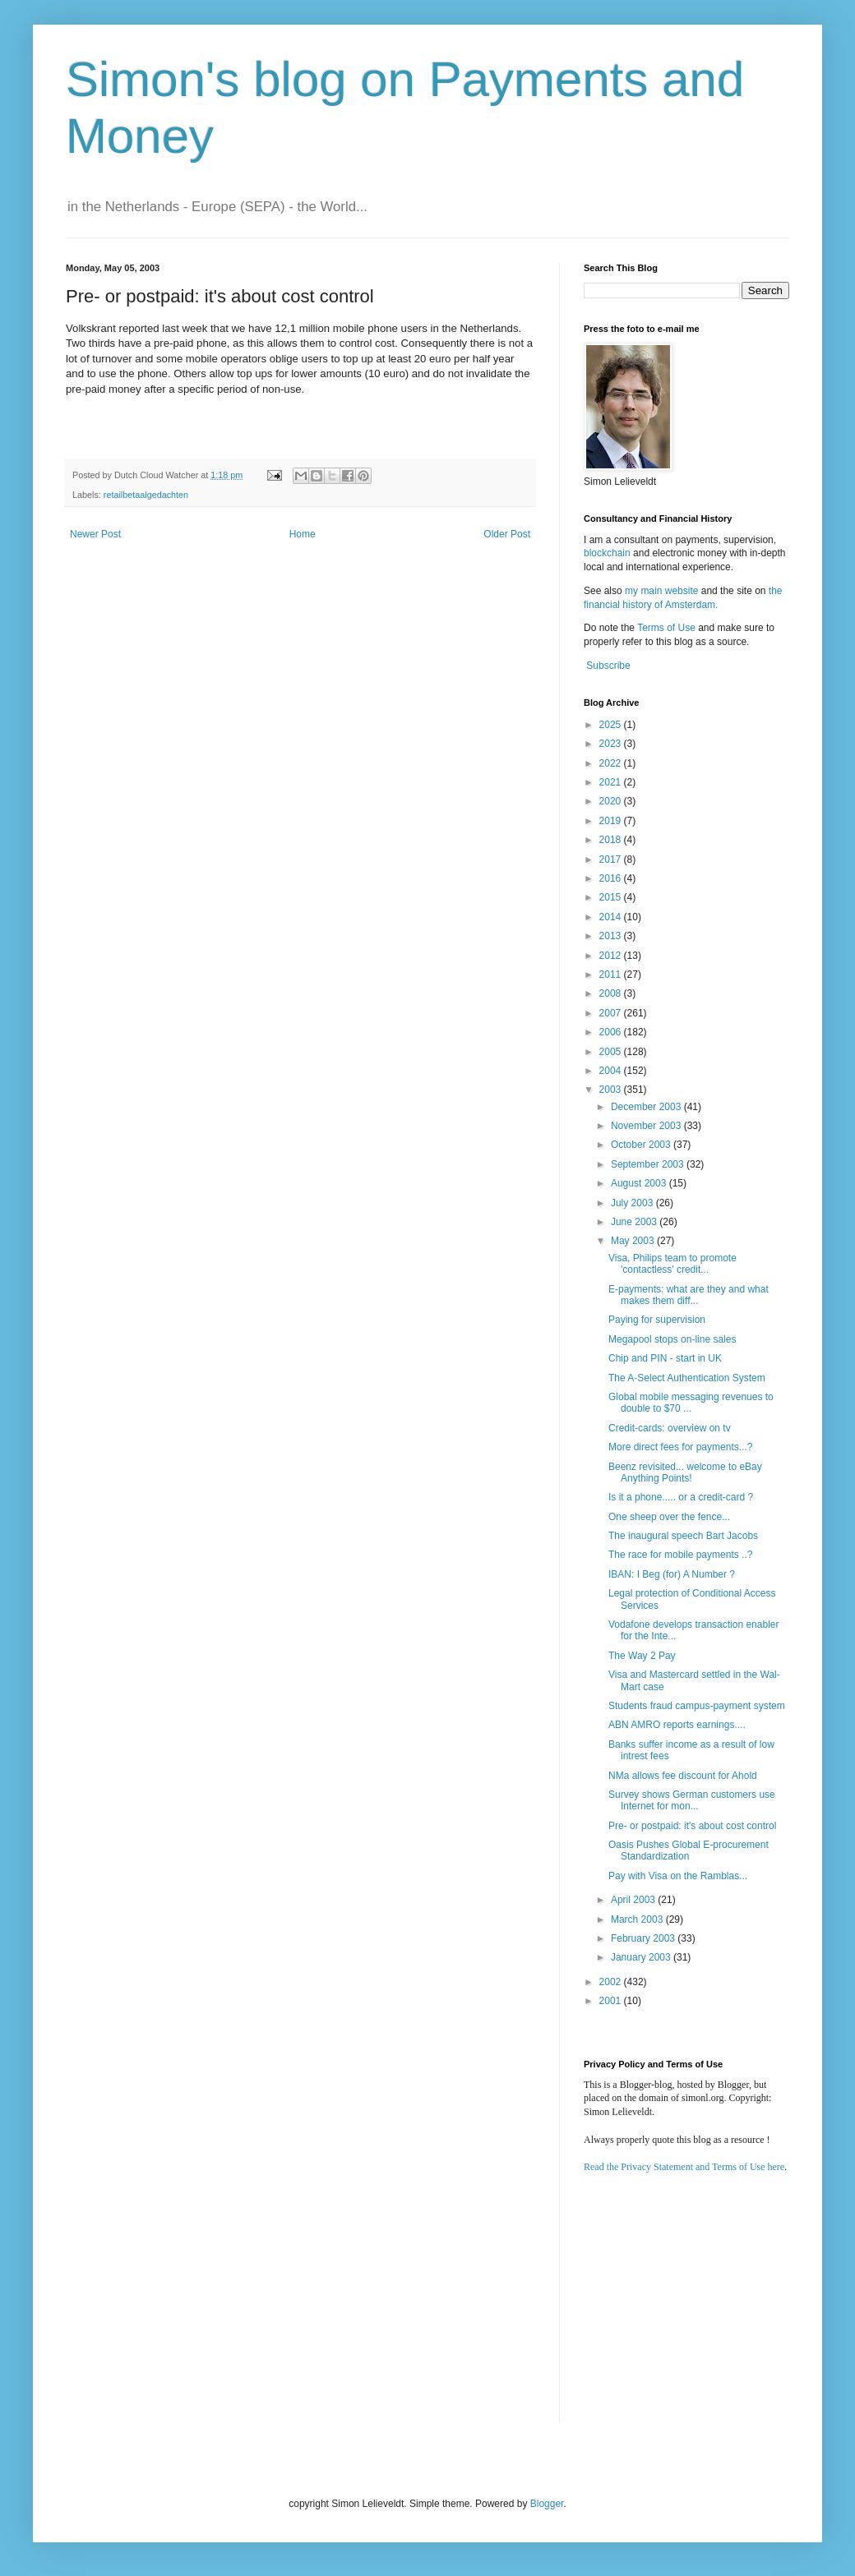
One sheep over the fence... (669, 1517)
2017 (611, 859)
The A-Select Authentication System (686, 1378)
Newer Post (95, 534)
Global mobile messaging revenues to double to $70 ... (691, 1402)
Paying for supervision (656, 1319)
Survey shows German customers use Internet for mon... (691, 1800)
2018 (611, 840)
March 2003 (638, 1919)
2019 (611, 821)
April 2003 (634, 1900)
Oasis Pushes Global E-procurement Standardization (688, 1850)
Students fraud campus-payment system (696, 1706)
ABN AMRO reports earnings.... (677, 1724)
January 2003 (642, 1957)
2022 (611, 763)
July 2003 (633, 1203)
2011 (611, 974)
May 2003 (634, 1241)
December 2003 (647, 1107)
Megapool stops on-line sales (672, 1339)
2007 (611, 1013)
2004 (611, 1070)
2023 (611, 743)
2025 (611, 724)
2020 (611, 801)
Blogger (547, 2503)
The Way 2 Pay (642, 1655)
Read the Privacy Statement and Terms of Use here (684, 2167)
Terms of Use (666, 628)
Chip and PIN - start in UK (665, 1358)
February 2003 (644, 1938)
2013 (611, 936)
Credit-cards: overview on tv (669, 1428)
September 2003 (648, 1164)
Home (302, 534)
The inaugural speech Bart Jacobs (683, 1535)
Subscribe (608, 665)
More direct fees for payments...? (680, 1447)
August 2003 (640, 1183)
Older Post (506, 534)
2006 (611, 1032)
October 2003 (642, 1144)
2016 (611, 878)
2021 (611, 782)
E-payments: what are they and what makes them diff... (688, 1294)
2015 (611, 897)
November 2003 (647, 1125)
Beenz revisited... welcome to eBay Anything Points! (685, 1472)
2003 (611, 1089)
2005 (611, 1052)
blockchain (608, 553)
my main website (661, 591)
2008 (611, 993)
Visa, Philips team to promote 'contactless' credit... (672, 1263)
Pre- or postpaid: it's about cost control (692, 1826)
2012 (611, 955)
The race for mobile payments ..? (680, 1554)
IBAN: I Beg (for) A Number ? (671, 1574)
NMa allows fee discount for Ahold (682, 1775)
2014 (611, 917)
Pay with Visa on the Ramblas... (677, 1876)
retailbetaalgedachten (146, 495)
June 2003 (635, 1222)
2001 (611, 2001)
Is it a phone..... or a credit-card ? (680, 1497)
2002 (611, 1982)
